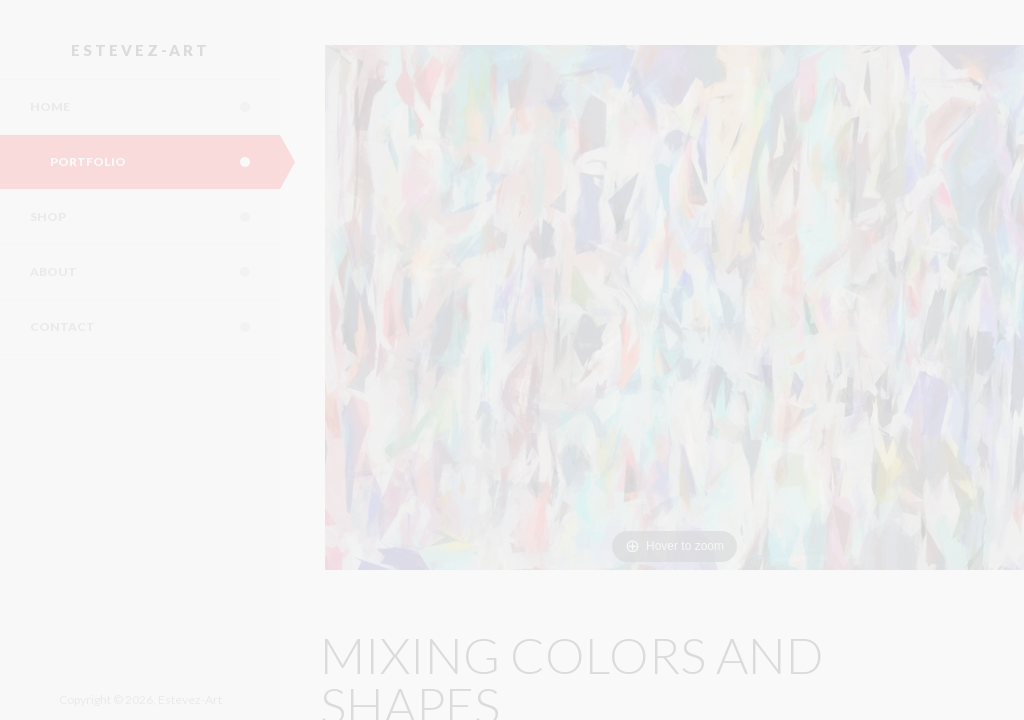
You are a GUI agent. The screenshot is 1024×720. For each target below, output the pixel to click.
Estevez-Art (140, 50)
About (155, 272)
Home (155, 107)
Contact (155, 327)
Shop (155, 217)
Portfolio (165, 162)
